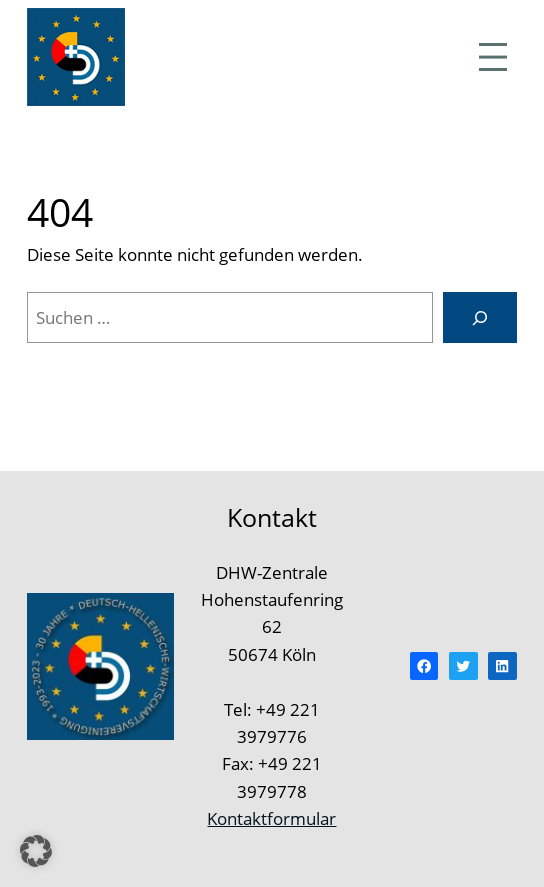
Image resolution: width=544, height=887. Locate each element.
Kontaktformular (271, 818)
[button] (36, 851)
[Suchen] (480, 317)
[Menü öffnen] (493, 57)
